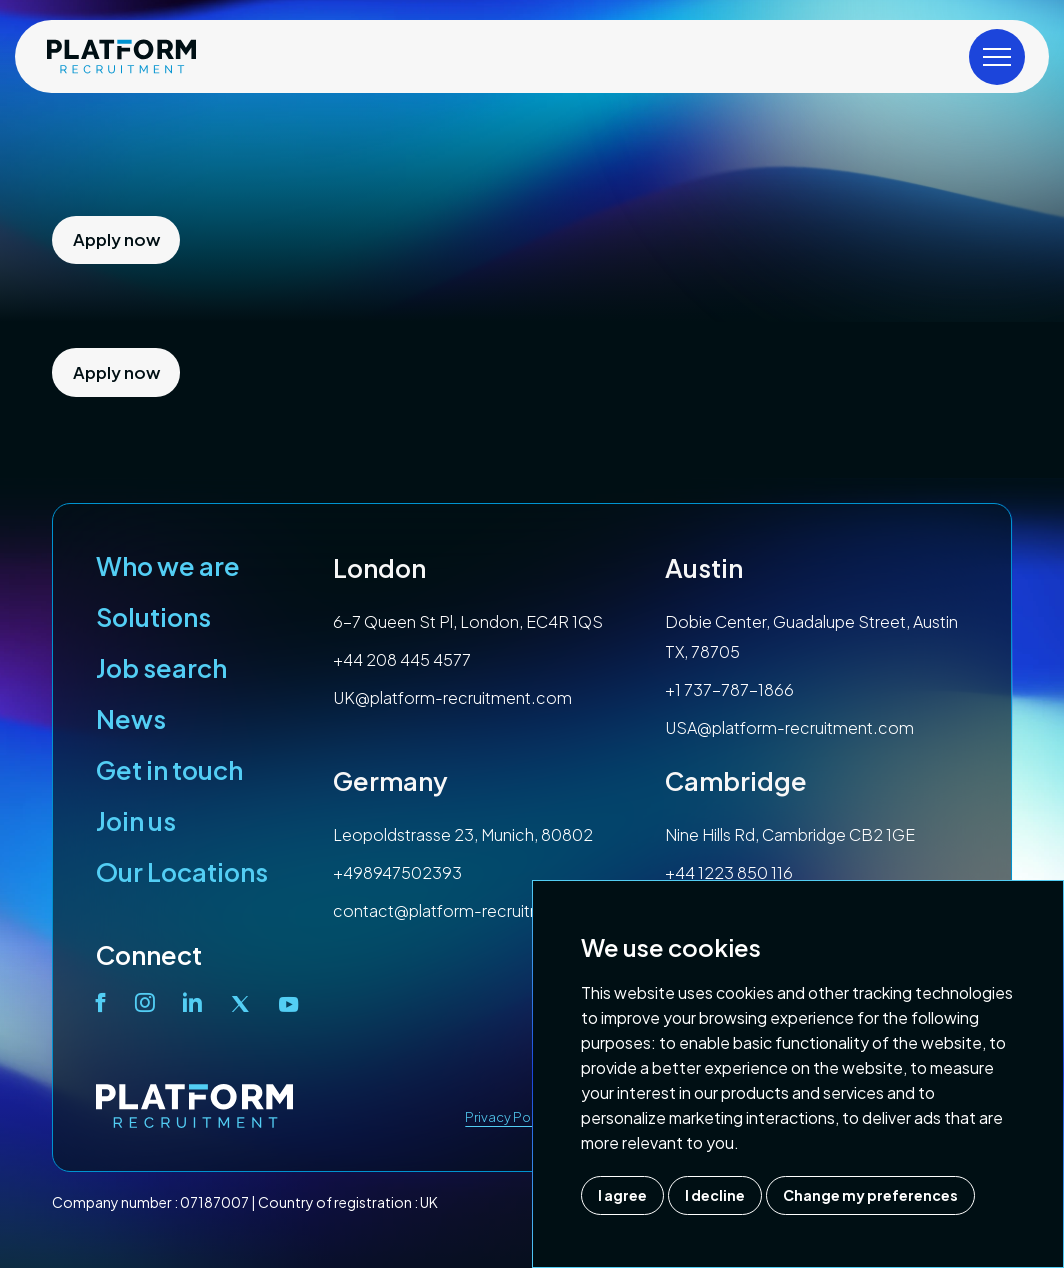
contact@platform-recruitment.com (472, 910)
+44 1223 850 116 (729, 872)
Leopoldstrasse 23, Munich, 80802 (463, 834)
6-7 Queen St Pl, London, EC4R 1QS (468, 621)
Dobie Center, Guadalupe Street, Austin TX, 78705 (811, 636)
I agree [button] (622, 1195)
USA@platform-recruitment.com (789, 727)
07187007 (214, 1202)
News (131, 719)
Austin (704, 568)
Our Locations (182, 872)
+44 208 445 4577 (402, 659)
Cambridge (736, 781)
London (379, 568)
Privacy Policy (508, 1117)
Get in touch (169, 770)
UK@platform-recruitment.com (452, 697)
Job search (161, 668)
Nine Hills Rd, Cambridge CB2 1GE (790, 834)
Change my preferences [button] (870, 1195)
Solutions (153, 617)
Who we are (168, 566)
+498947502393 (397, 872)
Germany (390, 781)
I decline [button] (715, 1195)
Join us (136, 821)
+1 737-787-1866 (729, 689)
